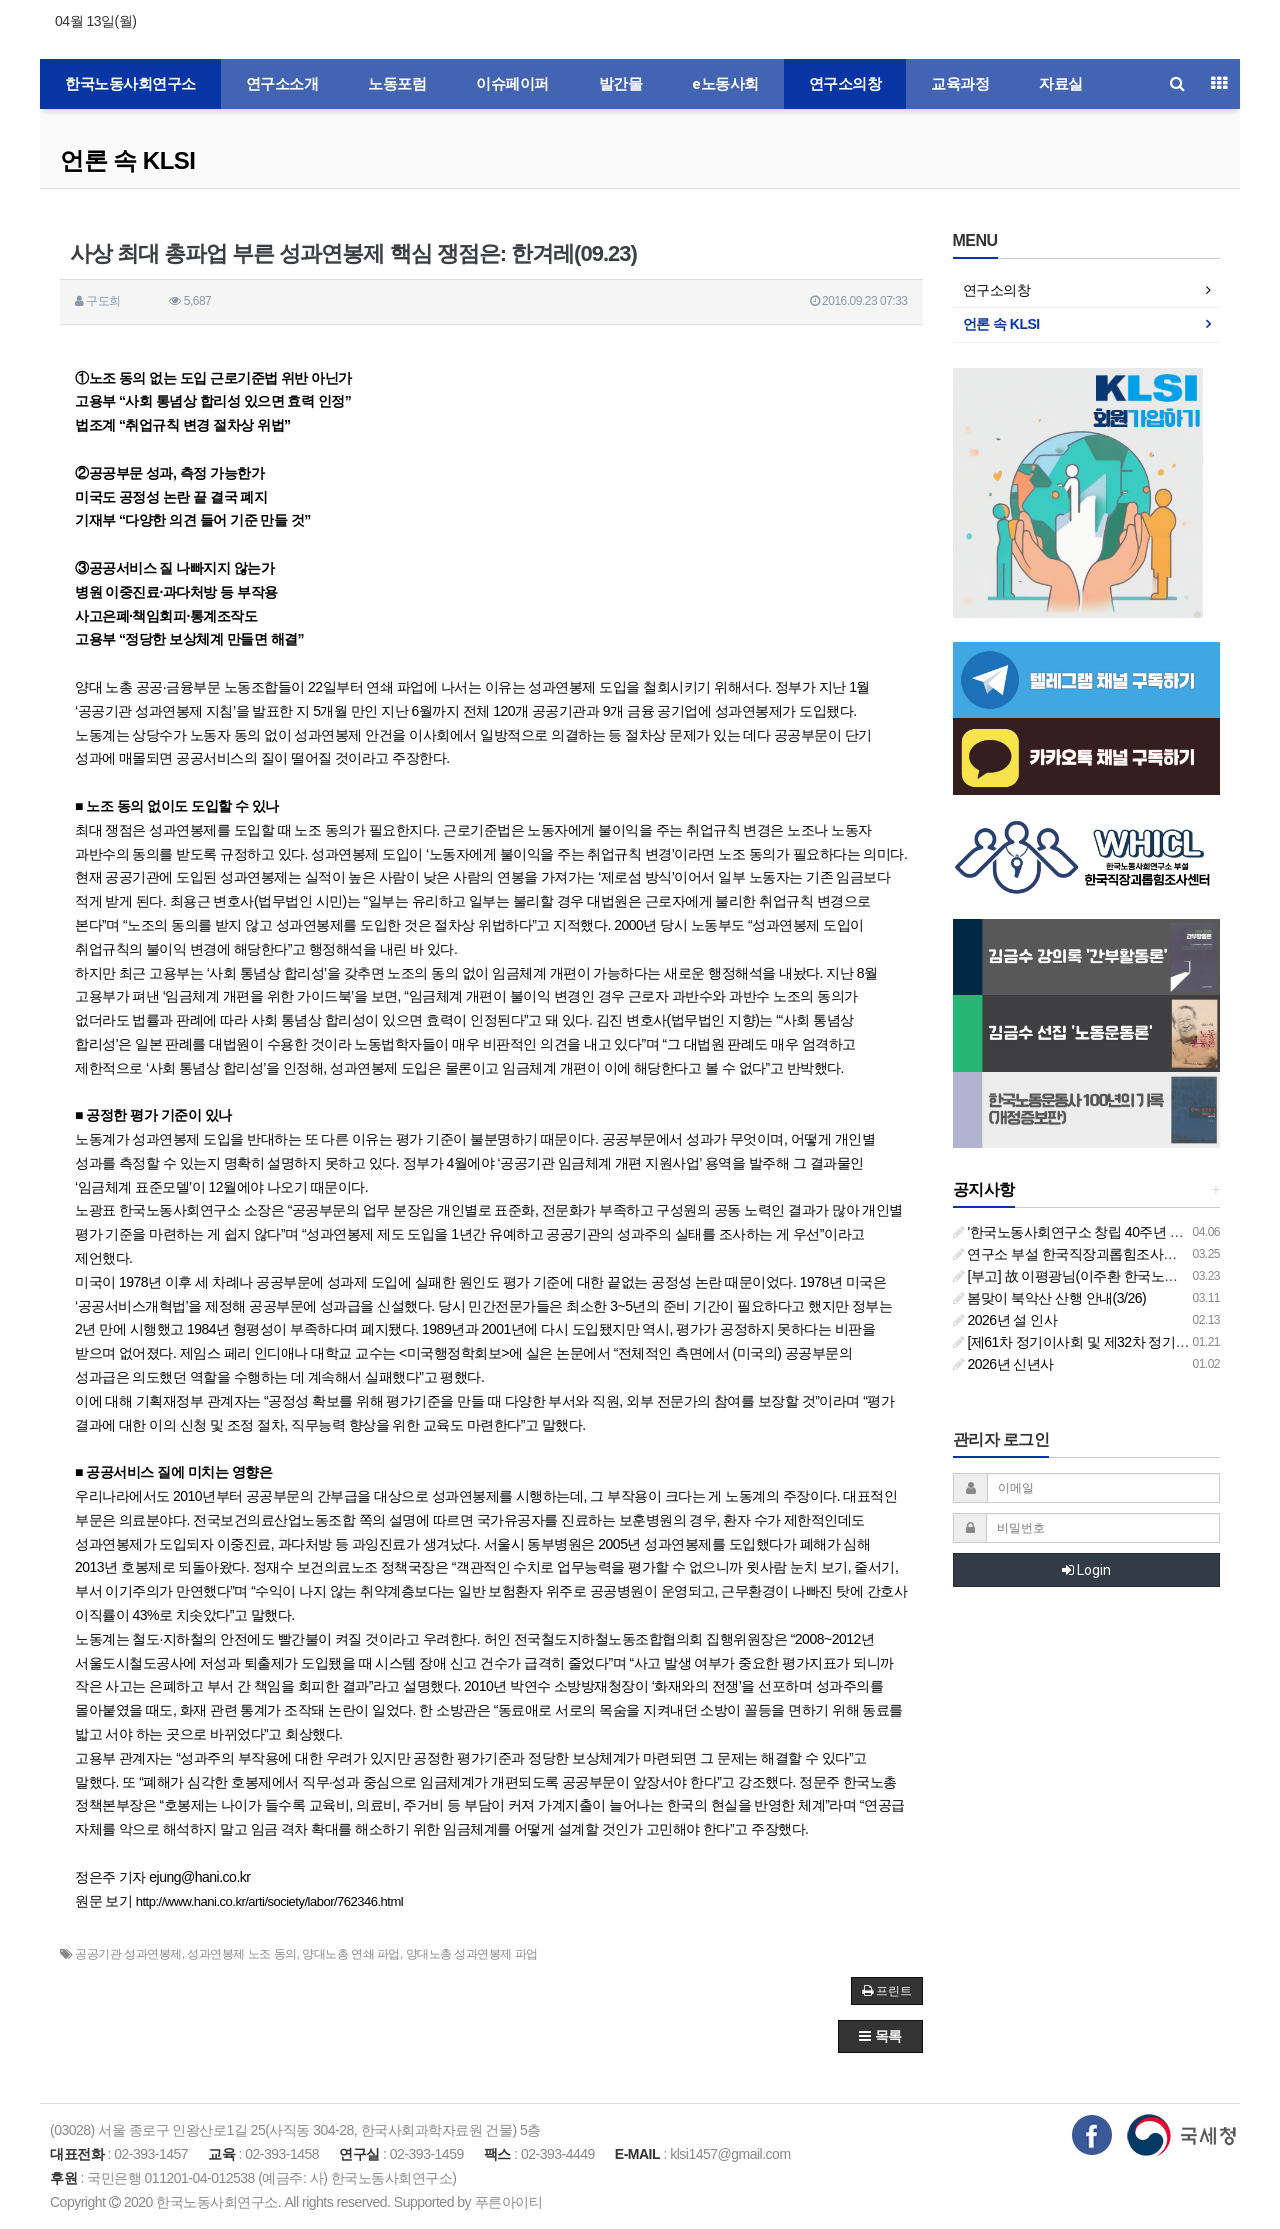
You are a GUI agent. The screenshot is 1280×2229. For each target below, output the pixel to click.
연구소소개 (282, 84)
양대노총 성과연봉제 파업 (472, 1954)
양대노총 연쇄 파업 (351, 1954)
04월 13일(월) (95, 21)
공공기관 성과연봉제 (128, 1954)
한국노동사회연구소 (130, 84)
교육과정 (960, 84)
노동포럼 (397, 84)
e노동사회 (725, 84)
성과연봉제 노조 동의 (241, 1954)
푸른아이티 (509, 2202)
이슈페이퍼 (512, 84)
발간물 (621, 84)
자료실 (1061, 84)
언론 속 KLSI (128, 160)
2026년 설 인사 (1005, 1320)
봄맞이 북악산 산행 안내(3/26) (1050, 1298)
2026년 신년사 (1003, 1364)
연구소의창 (845, 84)
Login (1086, 1570)
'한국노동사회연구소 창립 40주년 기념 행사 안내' (1106, 1232)
